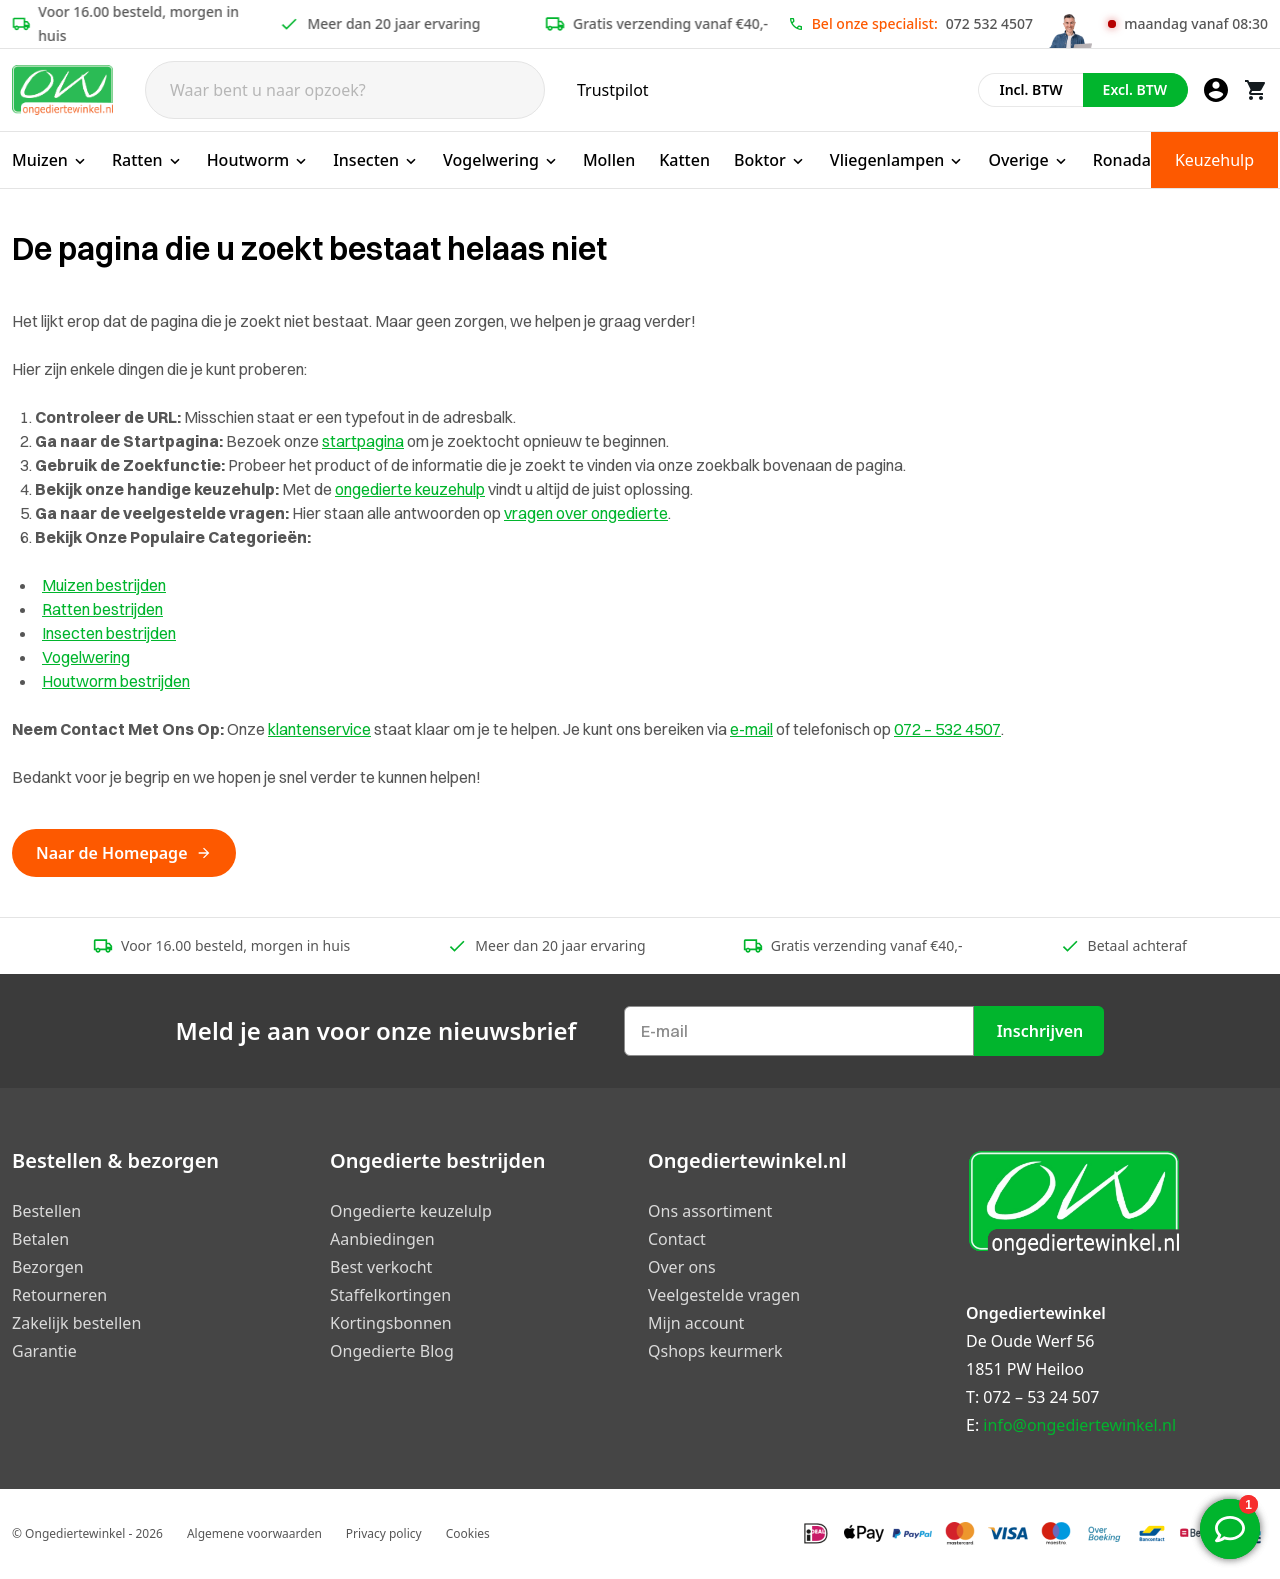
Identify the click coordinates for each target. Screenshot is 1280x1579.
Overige (1028, 160)
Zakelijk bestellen (76, 1323)
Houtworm (258, 160)
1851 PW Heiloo (1025, 1369)
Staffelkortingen (390, 1295)
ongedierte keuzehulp (410, 489)
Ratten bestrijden (102, 609)
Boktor (770, 160)
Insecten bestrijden (109, 633)
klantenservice (319, 729)
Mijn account (696, 1323)
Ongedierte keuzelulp (411, 1211)
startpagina (363, 441)
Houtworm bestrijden (116, 681)
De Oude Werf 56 (1030, 1341)
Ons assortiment (710, 1211)
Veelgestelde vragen (724, 1295)
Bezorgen (48, 1267)
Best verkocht (381, 1267)
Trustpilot (613, 90)
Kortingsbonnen (391, 1323)
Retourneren (59, 1295)
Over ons (682, 1267)
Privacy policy (384, 1533)
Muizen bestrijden (104, 585)
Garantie (44, 1351)
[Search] (345, 90)
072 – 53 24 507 (1041, 1397)
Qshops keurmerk (715, 1351)
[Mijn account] (1216, 90)
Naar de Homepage (124, 853)
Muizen (50, 160)
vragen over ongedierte (586, 513)
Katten (684, 160)
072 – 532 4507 (947, 729)
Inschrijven (1040, 1031)
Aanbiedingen (382, 1239)
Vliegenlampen (897, 160)
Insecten (376, 160)
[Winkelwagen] (1256, 90)
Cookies (468, 1533)
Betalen (40, 1239)
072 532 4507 (989, 23)
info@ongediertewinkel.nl (1079, 1425)
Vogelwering (501, 160)
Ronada (1122, 160)
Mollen (609, 160)
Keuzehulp (1214, 160)
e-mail (751, 729)
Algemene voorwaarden (254, 1533)
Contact (677, 1239)
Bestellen (46, 1211)
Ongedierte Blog (392, 1351)
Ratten (147, 160)
